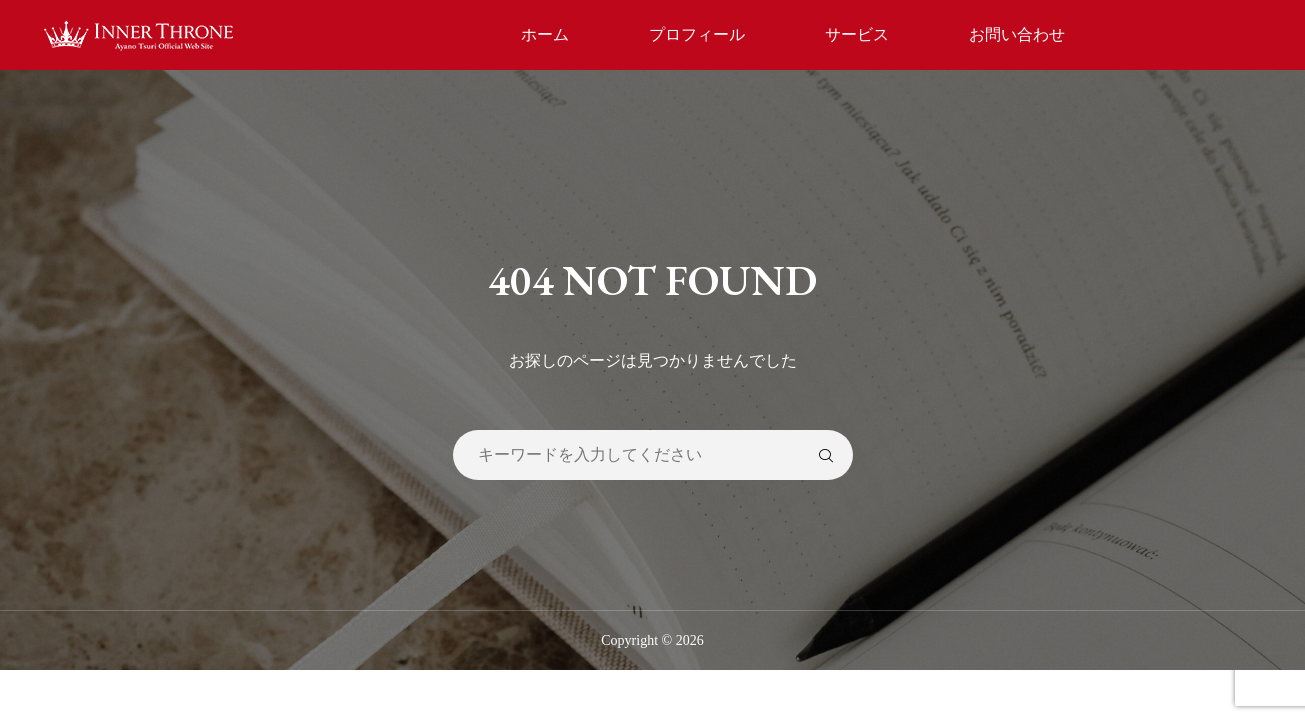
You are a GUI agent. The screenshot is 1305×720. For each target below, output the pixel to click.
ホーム (545, 34)
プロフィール (697, 34)
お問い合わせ (1017, 34)
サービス (857, 34)
